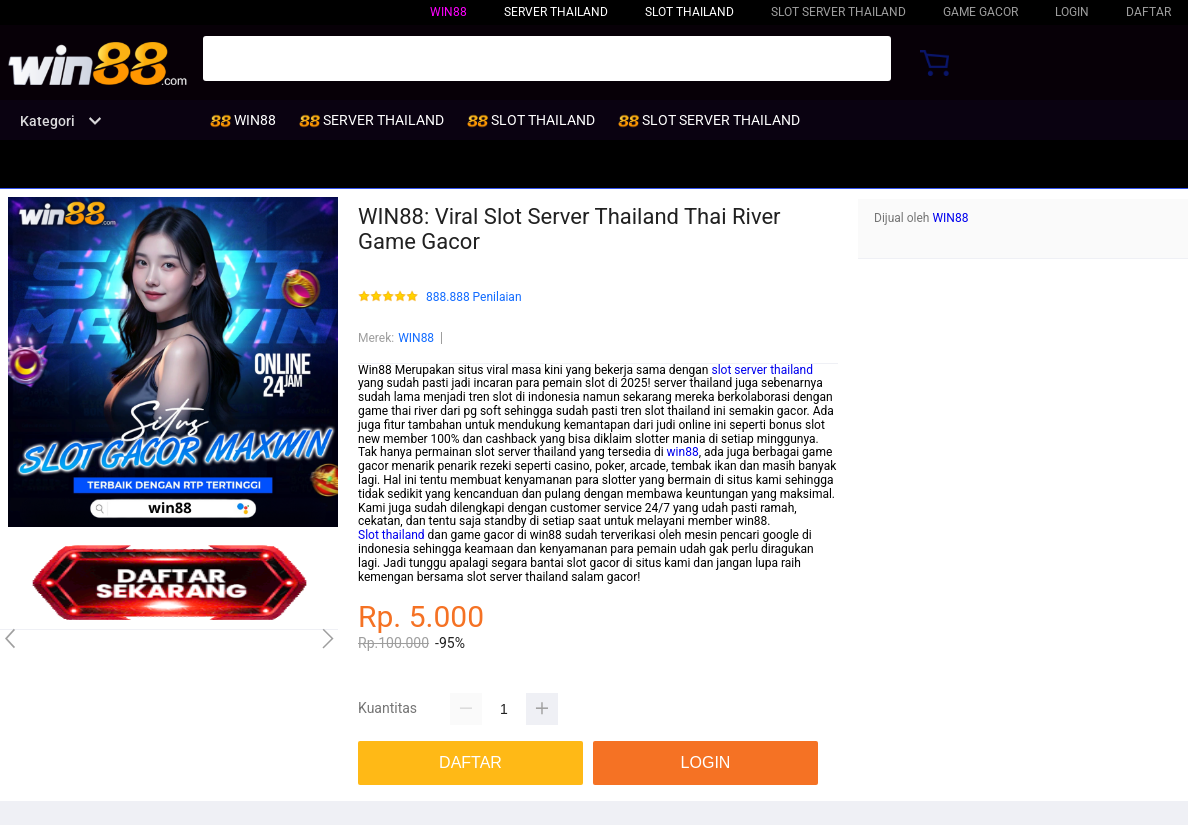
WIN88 (448, 12)
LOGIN (1072, 12)
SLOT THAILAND (689, 12)
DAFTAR (1148, 12)
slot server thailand (762, 370)
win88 (683, 452)
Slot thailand (391, 535)
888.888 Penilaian (474, 297)
